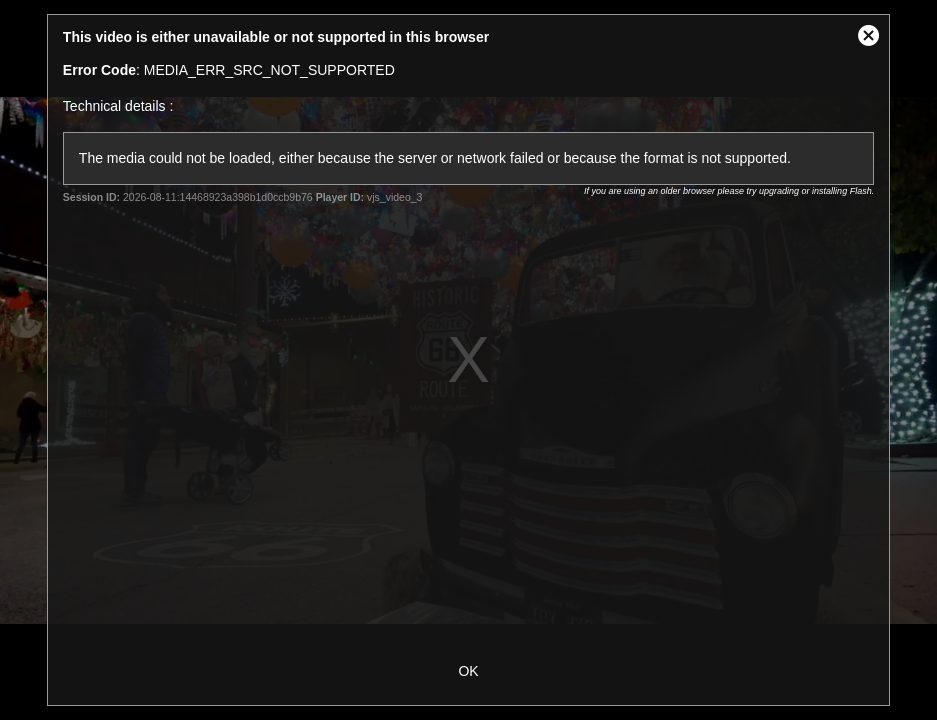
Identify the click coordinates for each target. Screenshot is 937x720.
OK (468, 671)
